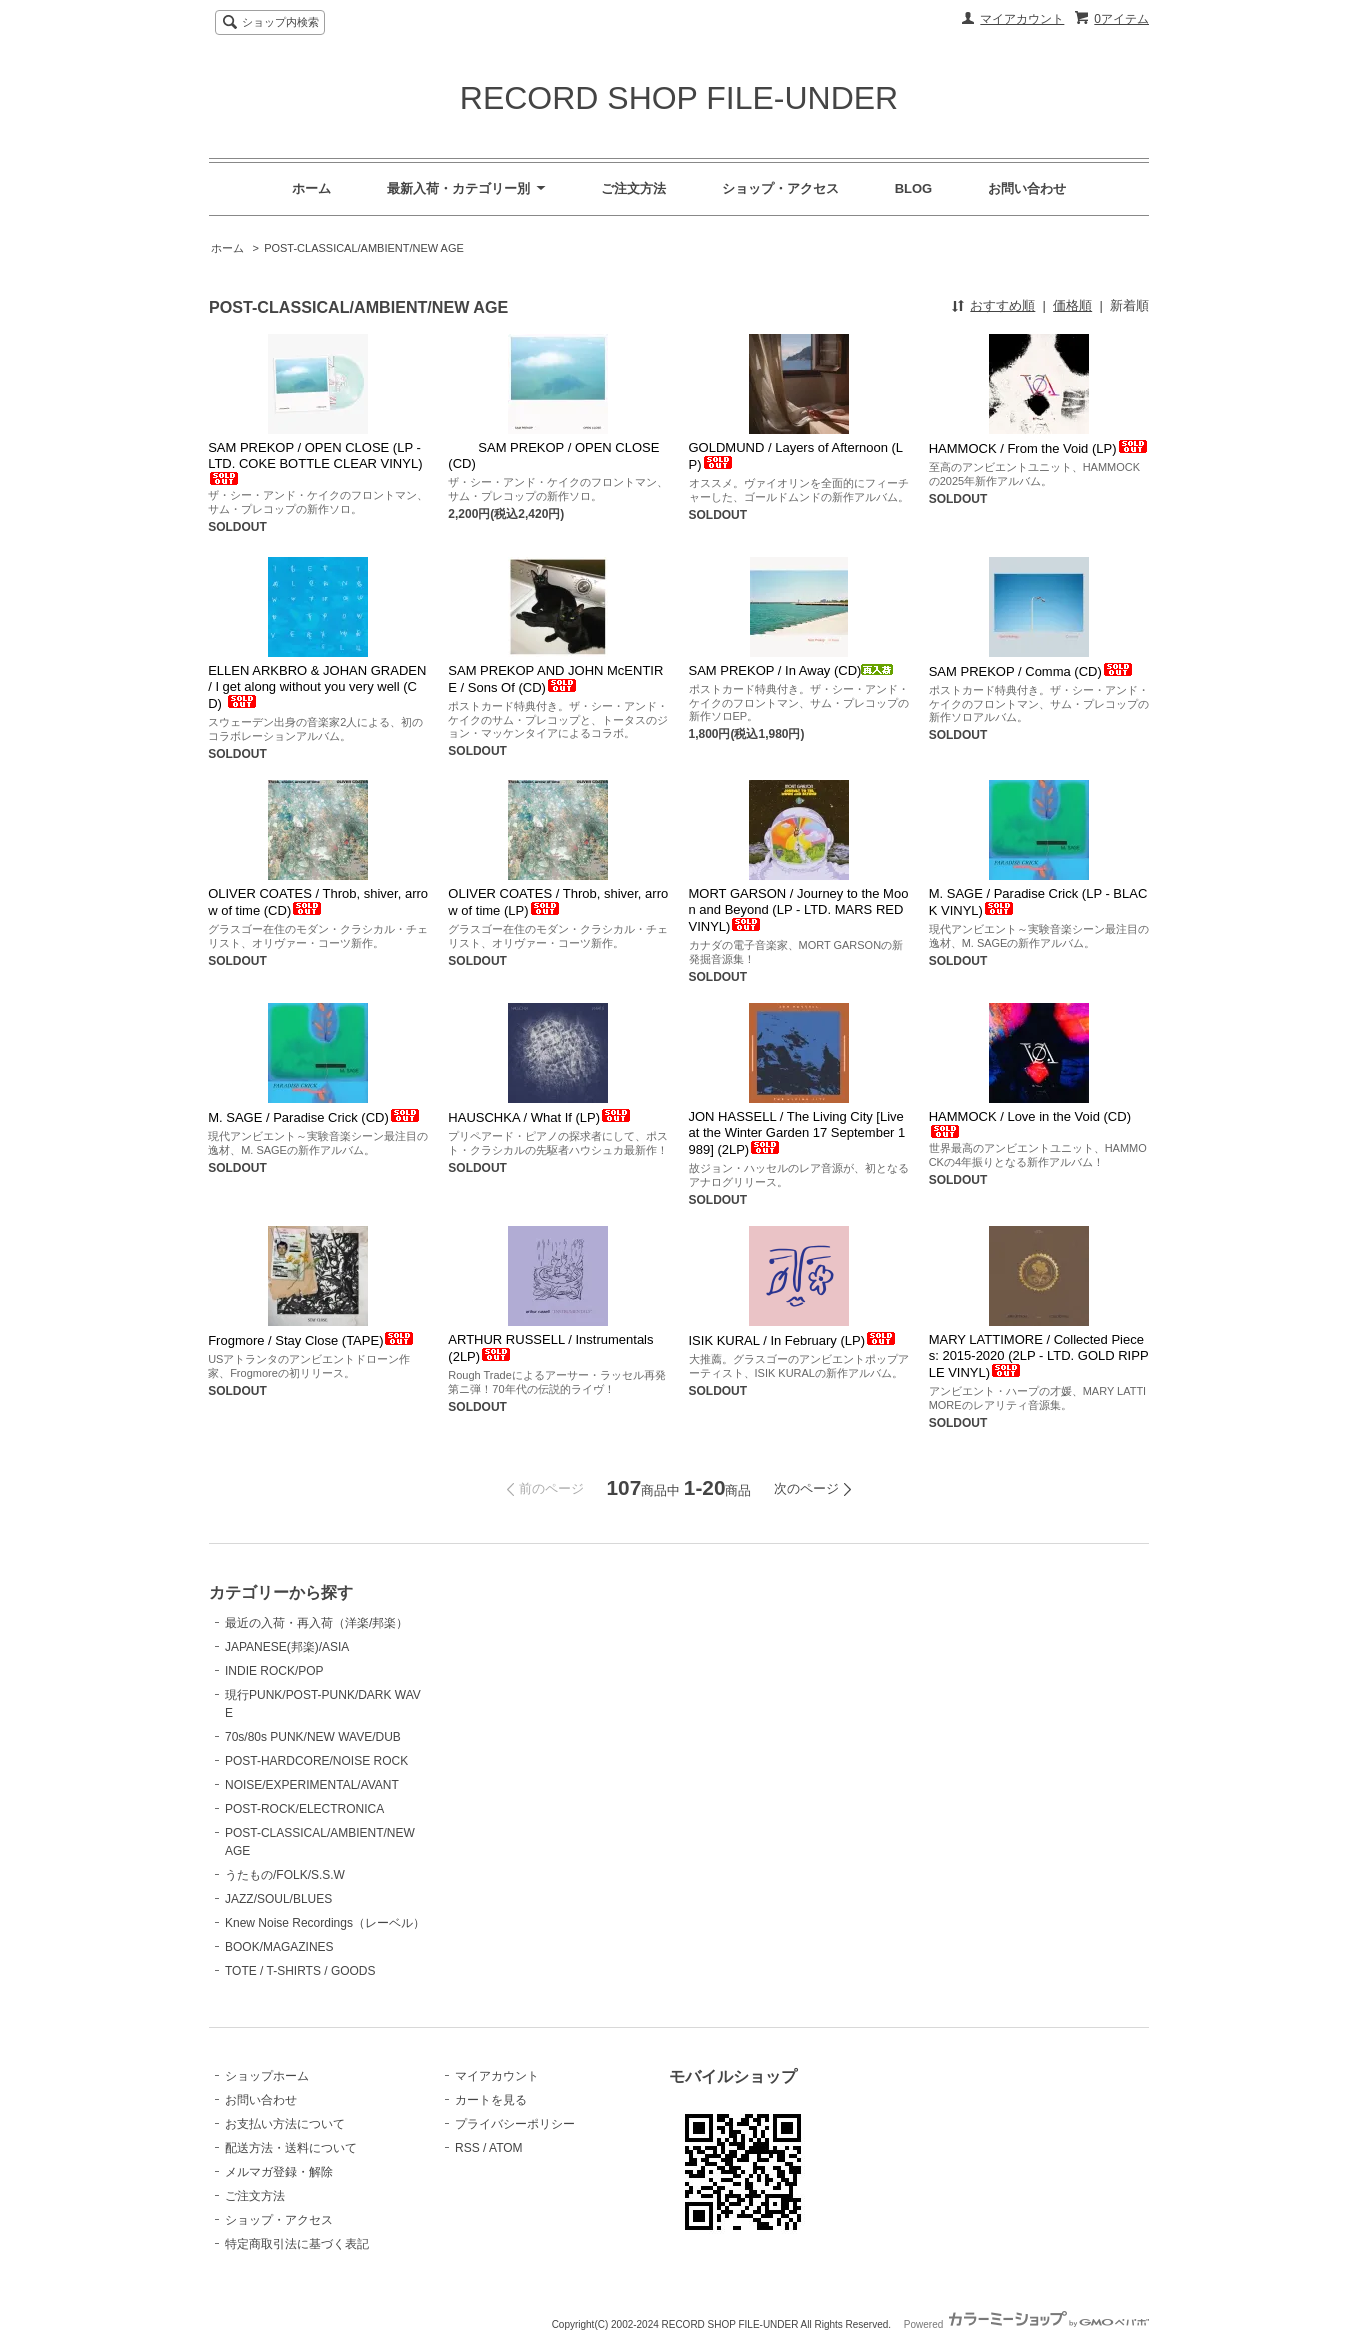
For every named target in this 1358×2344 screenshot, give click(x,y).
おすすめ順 (1002, 305)
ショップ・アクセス (780, 188)
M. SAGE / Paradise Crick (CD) (314, 1117)
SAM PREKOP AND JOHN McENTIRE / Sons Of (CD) (555, 679)
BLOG (914, 188)
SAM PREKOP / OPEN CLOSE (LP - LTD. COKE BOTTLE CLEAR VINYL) (315, 462)
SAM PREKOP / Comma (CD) (1031, 671)
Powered (1026, 2324)
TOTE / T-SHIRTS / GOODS (300, 1971)
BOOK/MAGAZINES (279, 1947)
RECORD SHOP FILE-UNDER (679, 98)
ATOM (506, 2148)
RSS (467, 2148)
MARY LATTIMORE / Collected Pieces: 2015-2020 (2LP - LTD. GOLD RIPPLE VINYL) (1039, 1356)
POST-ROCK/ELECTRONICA (304, 1809)
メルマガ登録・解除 (279, 2172)
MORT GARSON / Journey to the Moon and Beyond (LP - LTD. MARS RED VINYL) (799, 910)
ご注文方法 (633, 188)
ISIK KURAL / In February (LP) (793, 1340)
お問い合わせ (1027, 188)
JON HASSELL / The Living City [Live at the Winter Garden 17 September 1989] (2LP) (797, 1133)
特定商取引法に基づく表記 (297, 2244)
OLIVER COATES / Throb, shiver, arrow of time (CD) (318, 902)
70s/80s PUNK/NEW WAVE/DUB (313, 1737)
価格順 (1072, 305)
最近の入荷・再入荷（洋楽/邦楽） (316, 1623)
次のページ (806, 1488)
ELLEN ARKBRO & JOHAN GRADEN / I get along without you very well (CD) (317, 687)
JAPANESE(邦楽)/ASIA (287, 1647)
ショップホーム (267, 2076)
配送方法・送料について (291, 2148)
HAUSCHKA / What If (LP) (540, 1117)
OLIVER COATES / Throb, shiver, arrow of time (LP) (558, 902)
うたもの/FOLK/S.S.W (285, 1875)
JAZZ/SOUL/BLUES (278, 1899)
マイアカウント (1022, 19)
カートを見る (491, 2100)
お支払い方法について (285, 2124)
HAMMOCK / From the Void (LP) (1039, 448)
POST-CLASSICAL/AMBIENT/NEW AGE (364, 248)
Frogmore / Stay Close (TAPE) (311, 1340)
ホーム (311, 188)
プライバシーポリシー (515, 2124)
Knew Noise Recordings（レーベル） (325, 1923)
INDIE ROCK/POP (274, 1671)
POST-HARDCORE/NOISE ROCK (316, 1761)
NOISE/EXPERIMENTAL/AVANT (312, 1785)
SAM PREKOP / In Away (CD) (791, 670)
